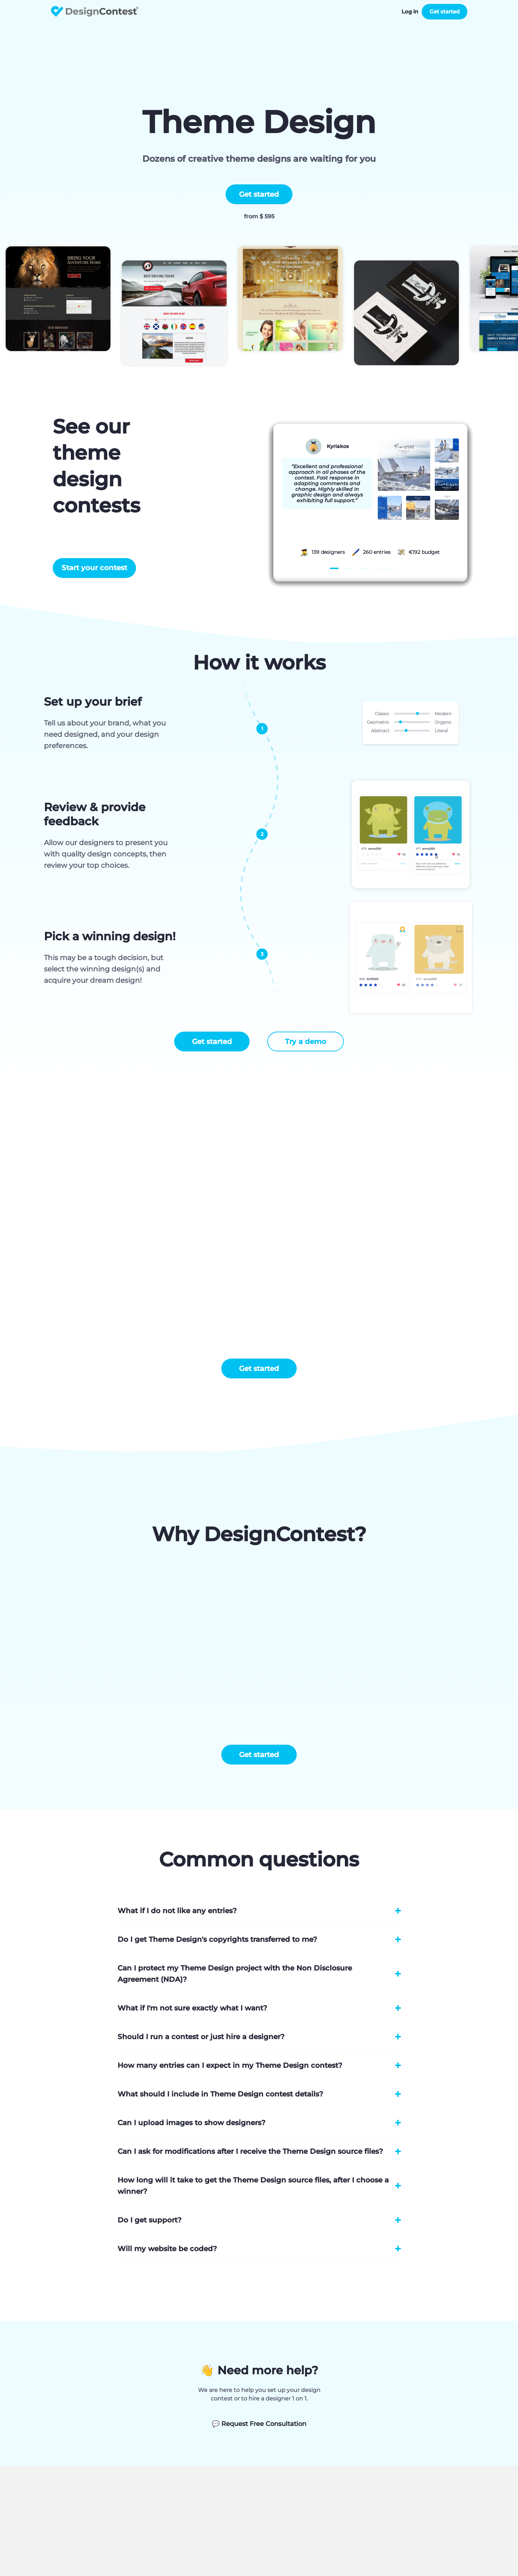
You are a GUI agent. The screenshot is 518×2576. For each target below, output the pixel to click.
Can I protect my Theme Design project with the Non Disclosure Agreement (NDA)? (235, 1974)
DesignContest (94, 11)
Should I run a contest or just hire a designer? (201, 2036)
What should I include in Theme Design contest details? (220, 2094)
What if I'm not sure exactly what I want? (192, 2008)
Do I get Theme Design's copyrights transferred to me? (217, 1939)
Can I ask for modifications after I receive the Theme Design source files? (250, 2151)
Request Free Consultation (259, 2424)
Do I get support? (150, 2220)
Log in (410, 11)
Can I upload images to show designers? (192, 2122)
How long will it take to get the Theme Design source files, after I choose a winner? (253, 2186)
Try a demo (305, 1041)
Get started (444, 11)
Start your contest (94, 567)
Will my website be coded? (167, 2248)
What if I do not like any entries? (177, 1910)
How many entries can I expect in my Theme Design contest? (230, 2065)
